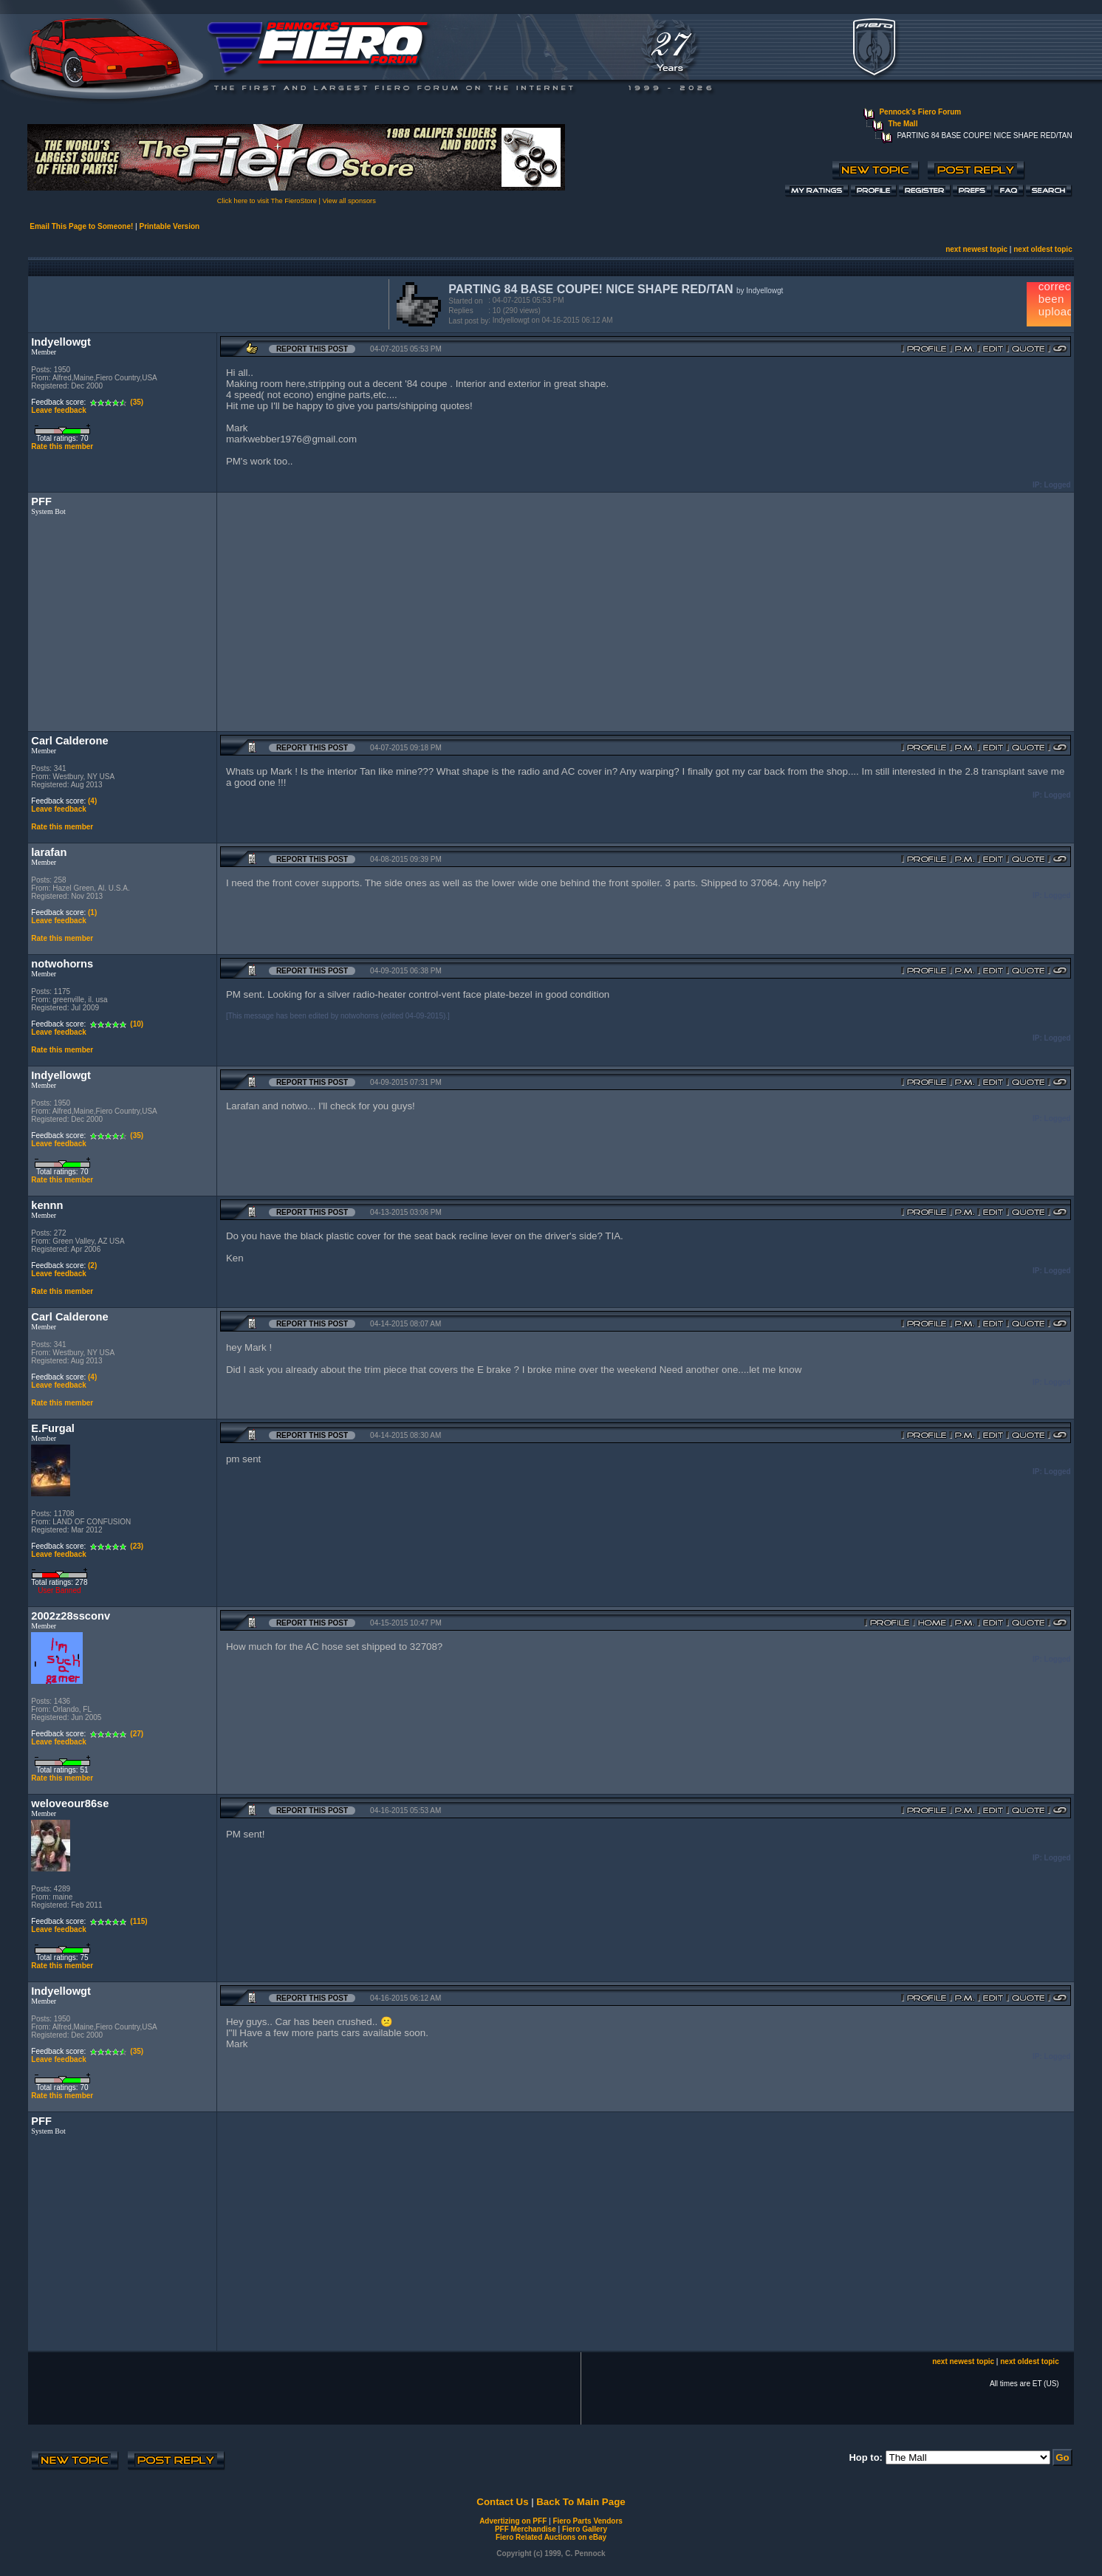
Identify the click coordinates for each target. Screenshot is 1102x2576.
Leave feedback (58, 410)
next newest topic (976, 249)
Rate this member (62, 446)
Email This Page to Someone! (81, 226)
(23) (136, 1546)
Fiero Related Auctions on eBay (551, 2537)
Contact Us (502, 2501)
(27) (136, 1734)
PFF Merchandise (525, 2529)
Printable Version (169, 226)
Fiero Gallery (584, 2529)
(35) (136, 402)
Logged (1057, 485)
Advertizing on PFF (513, 2521)
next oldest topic (1042, 249)
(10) (136, 1024)
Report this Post (312, 349)
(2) (92, 1265)
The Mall (902, 124)
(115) (138, 1921)
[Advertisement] (205, 303)
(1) (92, 912)
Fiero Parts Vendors (587, 2521)
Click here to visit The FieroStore (267, 201)
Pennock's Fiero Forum (920, 112)
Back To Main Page (580, 2501)
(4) (92, 801)
